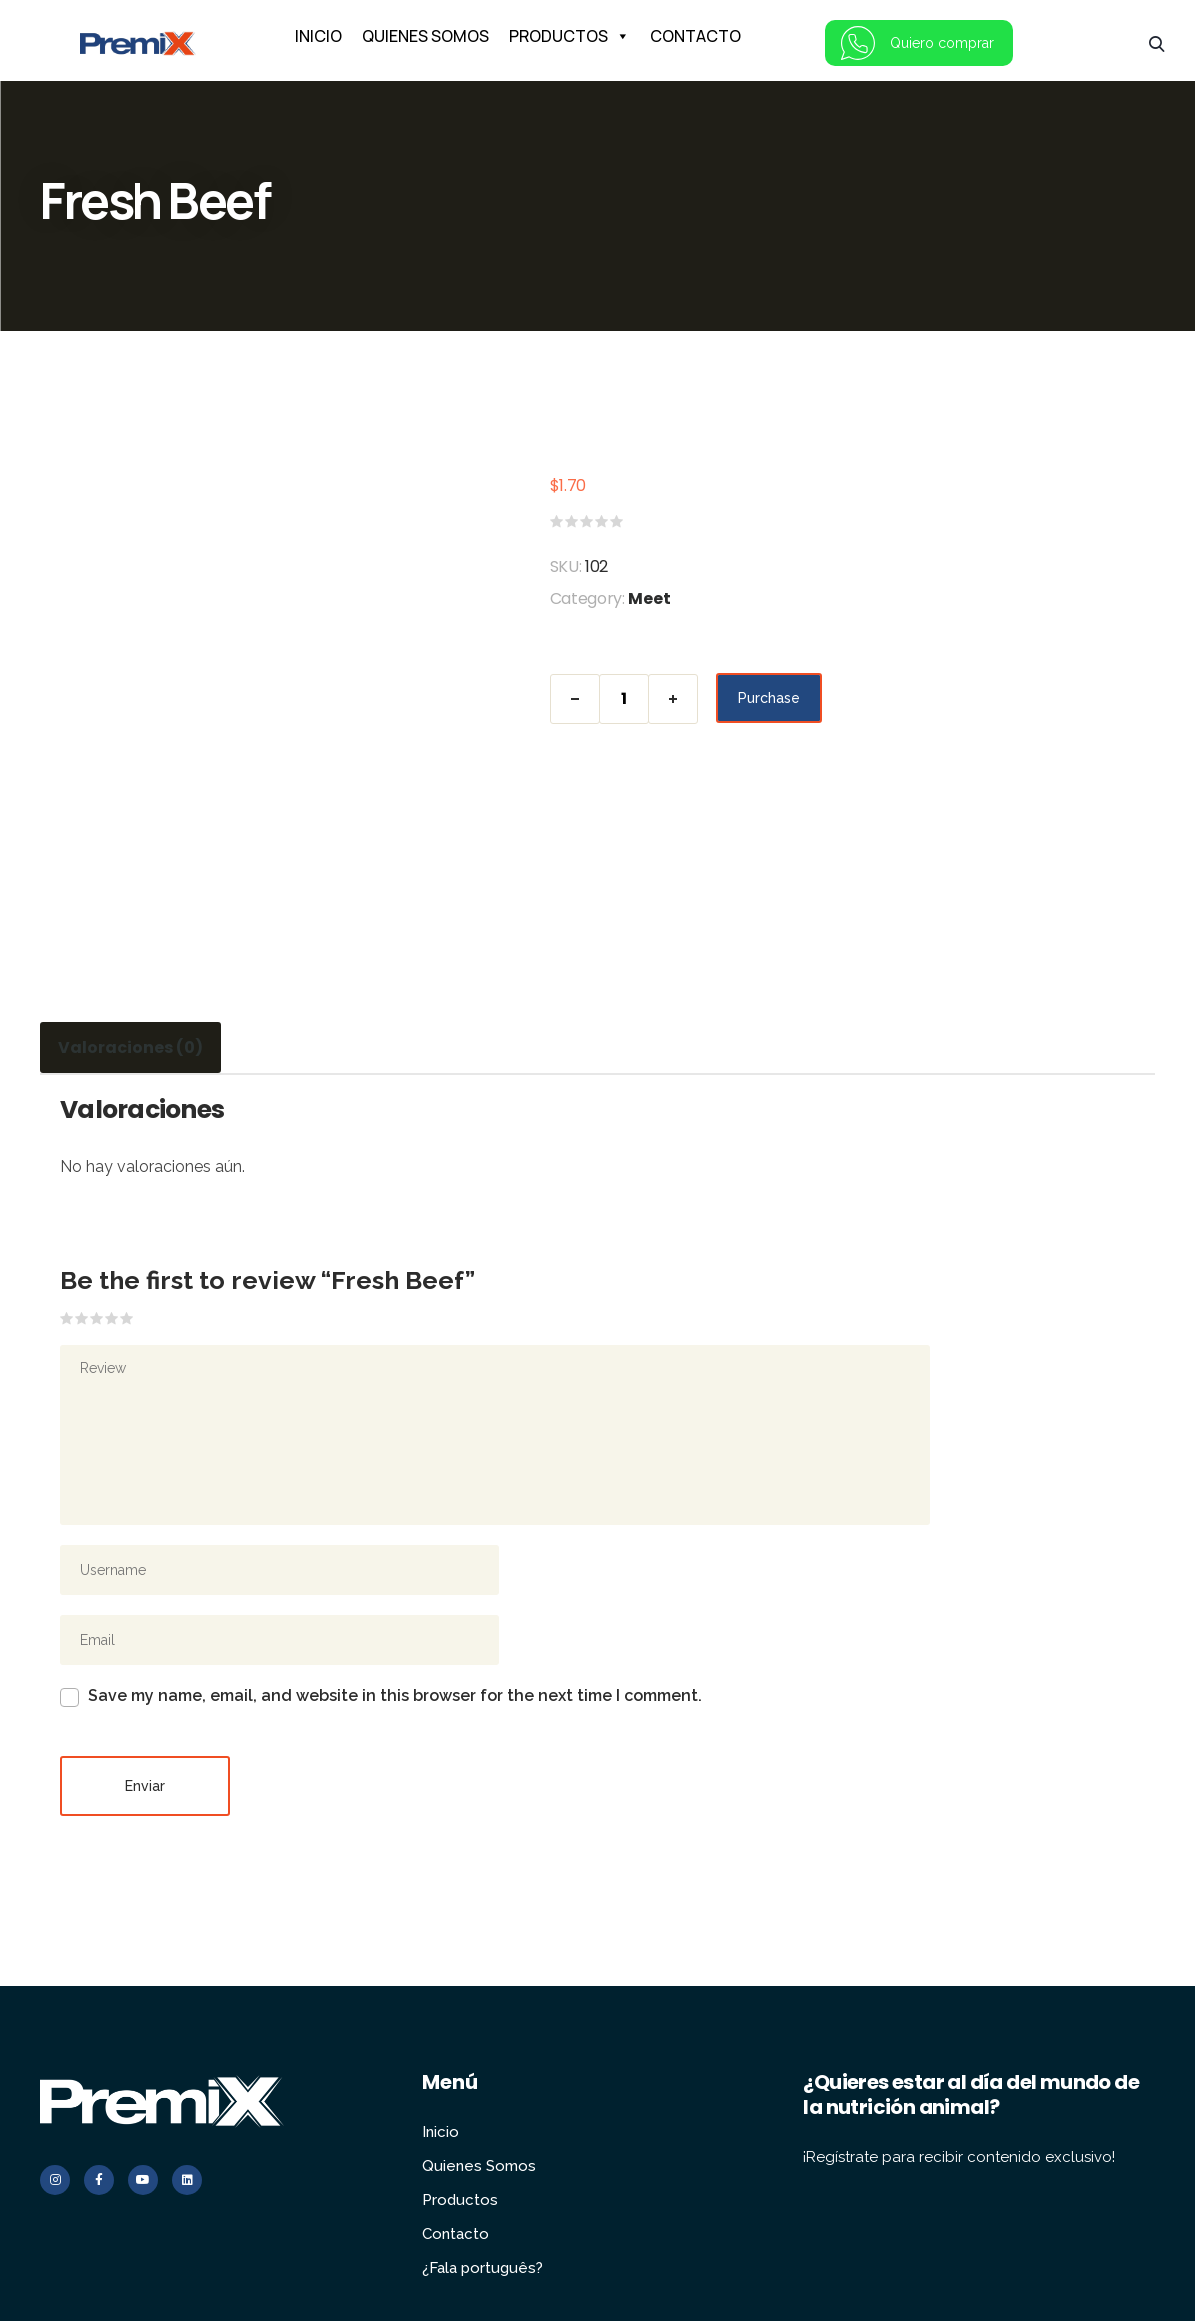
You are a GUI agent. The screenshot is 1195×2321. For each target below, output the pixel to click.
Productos (459, 2130)
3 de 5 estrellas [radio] (97, 1317)
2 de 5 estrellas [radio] (82, 1317)
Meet (649, 598)
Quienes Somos (477, 2096)
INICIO (318, 36)
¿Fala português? (482, 2198)
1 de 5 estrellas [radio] (67, 1317)
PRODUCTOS (569, 36)
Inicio (440, 2062)
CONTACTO (695, 36)
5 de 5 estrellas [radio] (127, 1317)
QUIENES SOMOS (425, 36)
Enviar (145, 1716)
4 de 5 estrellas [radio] (112, 1317)
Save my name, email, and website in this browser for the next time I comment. (395, 1625)
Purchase (769, 699)
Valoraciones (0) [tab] (124, 1047)
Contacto (456, 2164)
